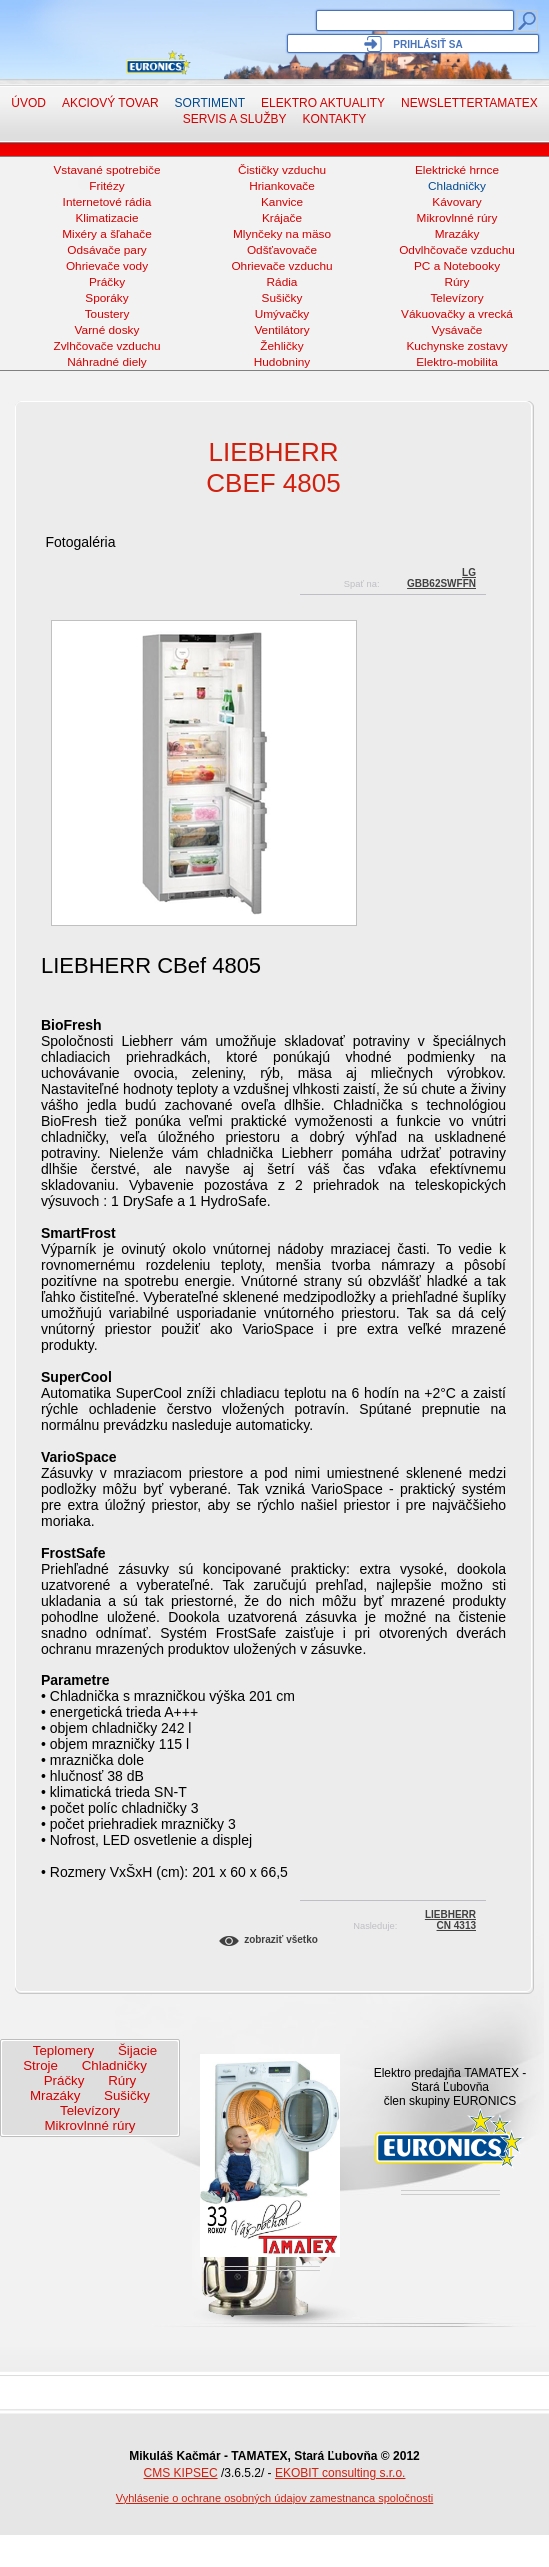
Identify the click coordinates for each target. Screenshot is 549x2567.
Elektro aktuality (323, 103)
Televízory (456, 298)
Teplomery (63, 2050)
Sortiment (210, 103)
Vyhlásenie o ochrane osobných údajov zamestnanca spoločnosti (275, 2498)
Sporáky (106, 298)
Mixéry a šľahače (107, 234)
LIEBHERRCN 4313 (450, 1917)
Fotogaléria (80, 542)
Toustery (107, 314)
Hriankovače (282, 186)
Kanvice (282, 202)
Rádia (282, 282)
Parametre (75, 1680)
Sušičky (282, 298)
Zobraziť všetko (281, 1939)
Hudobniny (282, 362)
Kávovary (456, 202)
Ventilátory (281, 330)
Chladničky (457, 186)
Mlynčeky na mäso (282, 234)
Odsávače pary (107, 250)
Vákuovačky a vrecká (457, 314)
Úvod (28, 103)
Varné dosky (107, 330)
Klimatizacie (106, 218)
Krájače (282, 218)
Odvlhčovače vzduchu (457, 250)
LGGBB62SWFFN (441, 575)
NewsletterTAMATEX (469, 103)
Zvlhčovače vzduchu (106, 346)
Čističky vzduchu (282, 170)
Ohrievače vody (107, 266)
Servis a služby (235, 119)
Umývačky (282, 314)
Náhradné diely (107, 362)
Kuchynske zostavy (456, 346)
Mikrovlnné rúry (457, 218)
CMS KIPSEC (181, 2473)
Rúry (457, 282)
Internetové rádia (107, 202)
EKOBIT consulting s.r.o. (340, 2473)
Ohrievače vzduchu (281, 266)
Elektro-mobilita (457, 362)
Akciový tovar (110, 103)
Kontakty (335, 119)
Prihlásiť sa (427, 44)
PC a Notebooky (457, 266)
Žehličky (281, 346)
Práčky (107, 282)
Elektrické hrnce (457, 170)
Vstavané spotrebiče (106, 170)
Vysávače (457, 330)
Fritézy (107, 186)
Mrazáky (457, 234)
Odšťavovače (282, 250)
